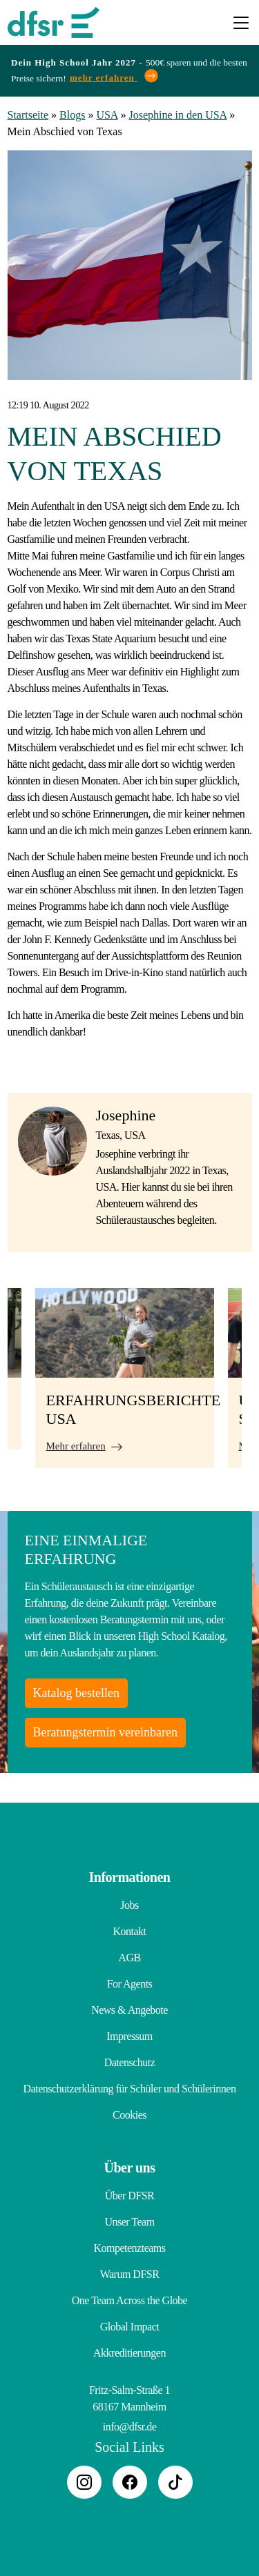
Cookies (129, 2115)
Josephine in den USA (178, 115)
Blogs (72, 115)
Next (252, 1385)
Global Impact (129, 2326)
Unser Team (129, 2222)
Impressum (129, 2036)
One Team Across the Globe (129, 2300)
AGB (129, 1957)
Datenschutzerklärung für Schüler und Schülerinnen (129, 2088)
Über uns (129, 2167)
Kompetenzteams (129, 2248)
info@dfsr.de (130, 2427)
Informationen (130, 1877)
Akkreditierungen (129, 2353)
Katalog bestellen (76, 1693)
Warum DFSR (130, 2274)
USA (106, 115)
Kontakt (129, 1931)
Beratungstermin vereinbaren (105, 1732)
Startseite (28, 115)
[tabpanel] (124, 1377)
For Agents (130, 1984)
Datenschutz (129, 2062)
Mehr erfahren (76, 1446)
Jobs (129, 1905)
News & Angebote (129, 2010)
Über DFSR (130, 2195)
